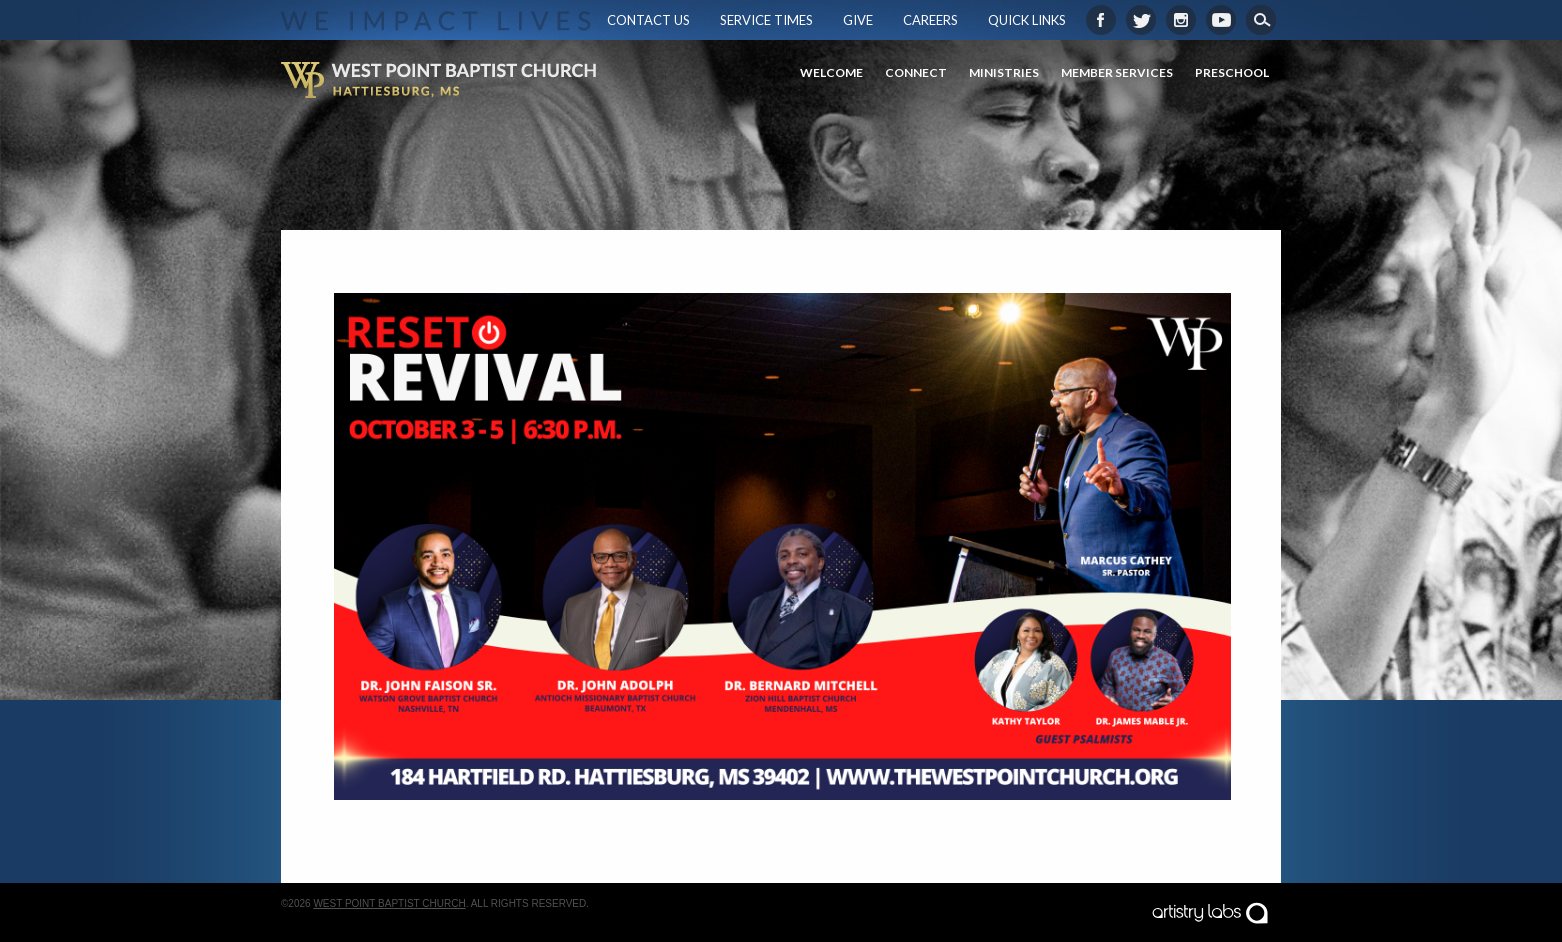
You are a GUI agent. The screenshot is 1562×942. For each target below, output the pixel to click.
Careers (930, 20)
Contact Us (648, 20)
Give (858, 20)
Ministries (1004, 72)
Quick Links (1027, 20)
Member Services (1117, 72)
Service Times (766, 20)
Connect (916, 72)
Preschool (1232, 72)
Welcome (831, 72)
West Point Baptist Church (389, 903)
